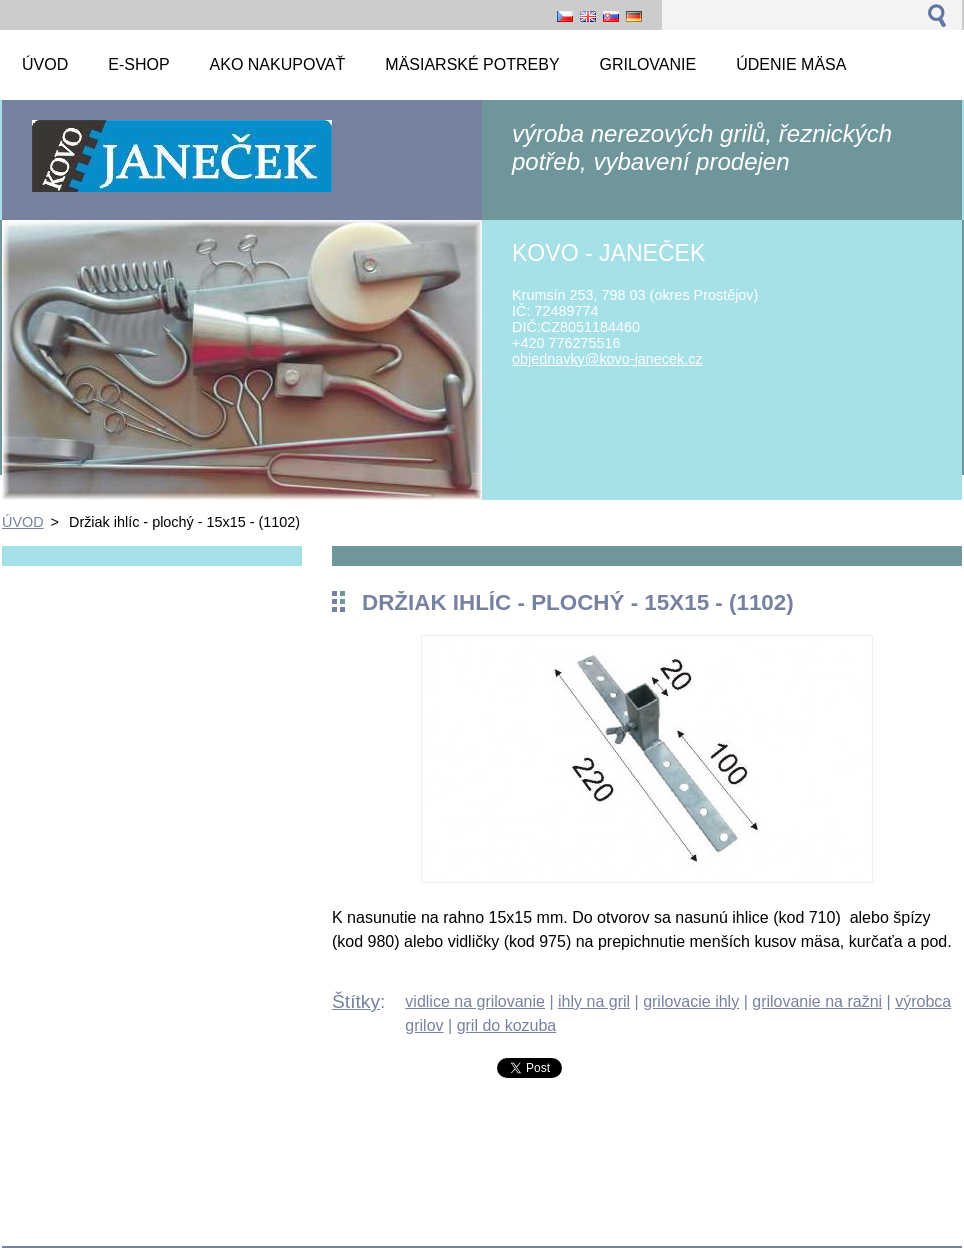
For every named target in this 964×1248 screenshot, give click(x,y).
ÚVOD (23, 522)
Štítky (356, 1001)
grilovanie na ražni (817, 1001)
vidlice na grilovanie (475, 1001)
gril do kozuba (507, 1025)
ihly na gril (594, 1001)
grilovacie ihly (691, 1001)
